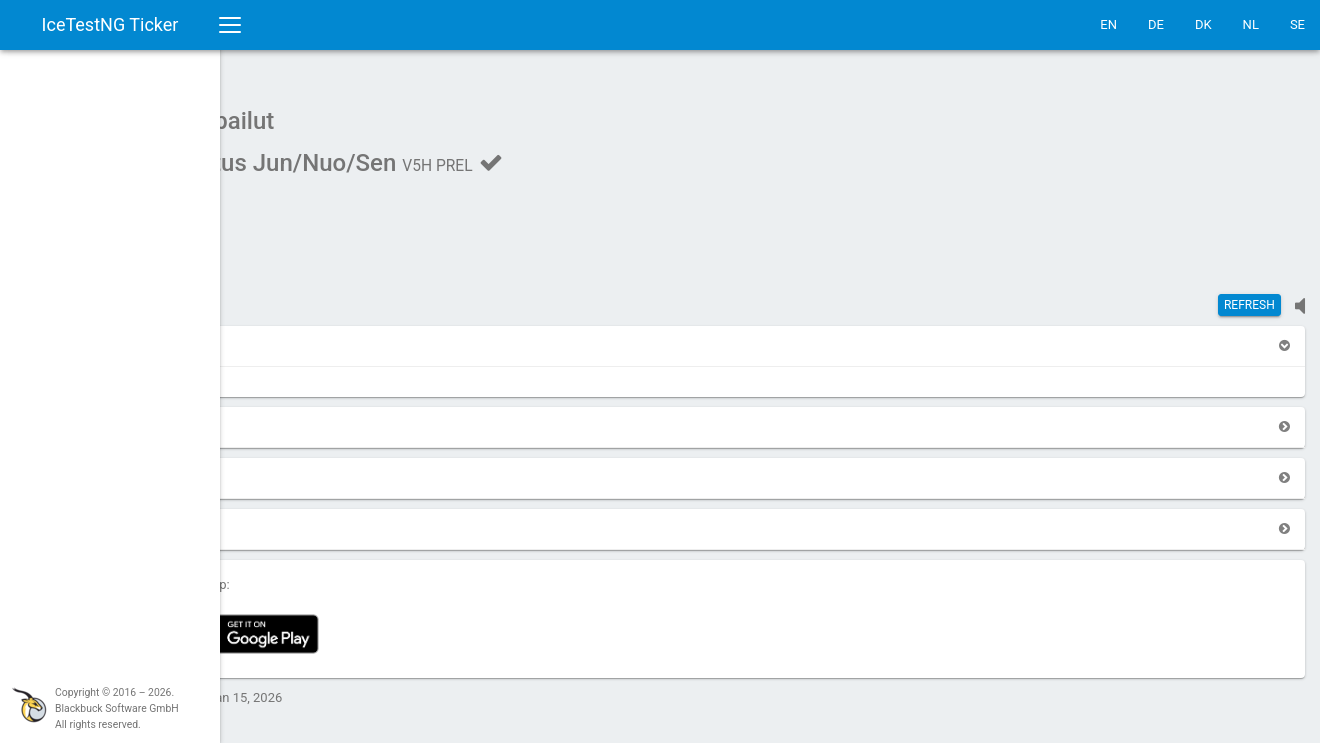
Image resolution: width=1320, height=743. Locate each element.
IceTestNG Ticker (110, 24)
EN (1108, 24)
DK (1203, 24)
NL (1251, 24)
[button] (272, 335)
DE (1156, 24)
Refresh (1249, 295)
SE (1297, 24)
